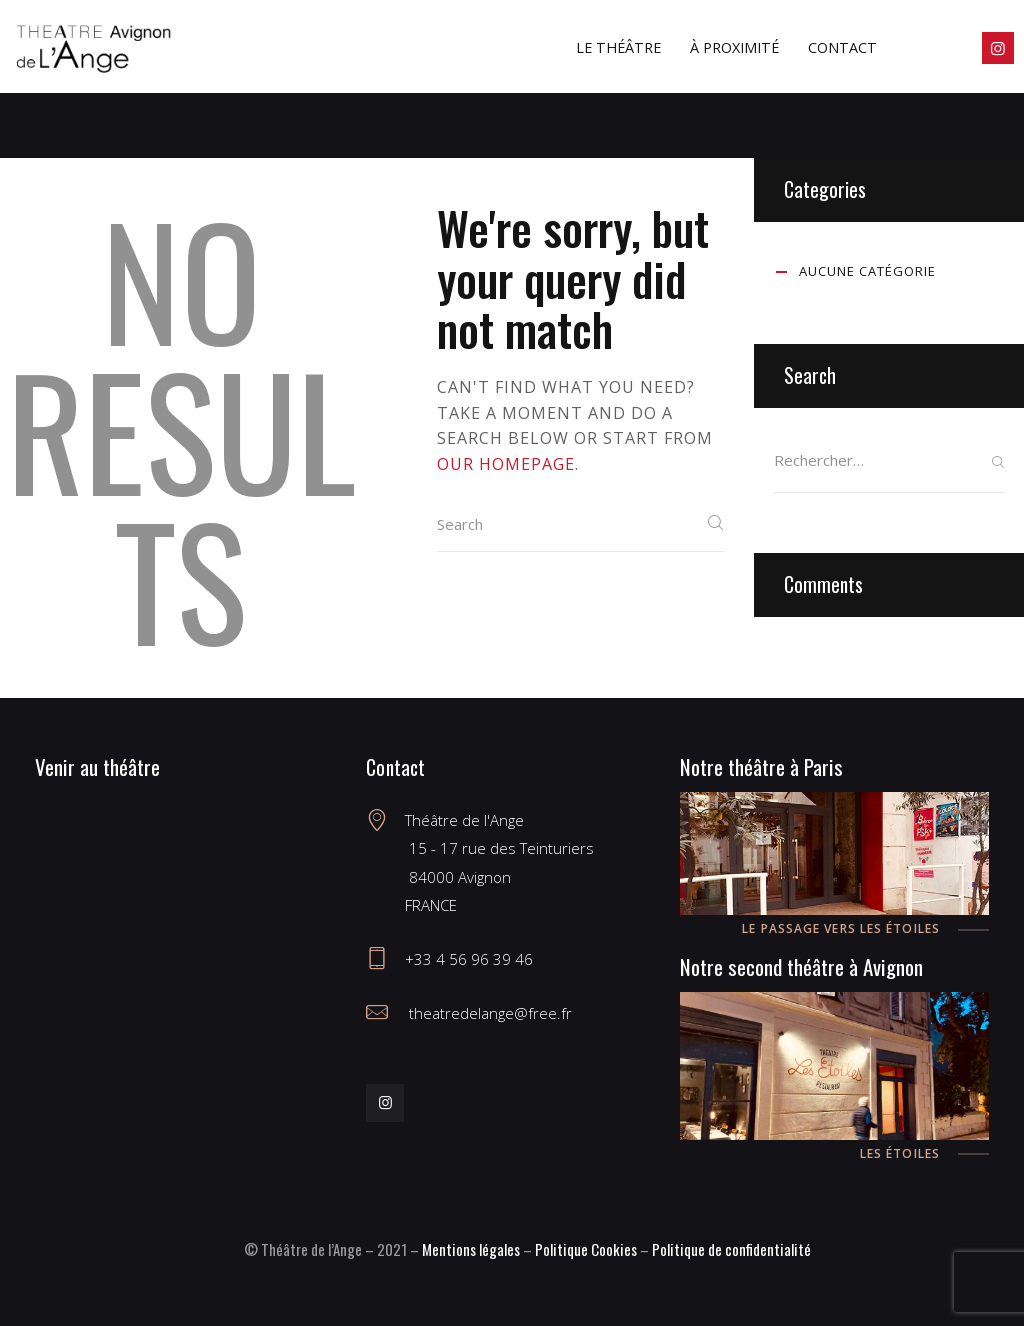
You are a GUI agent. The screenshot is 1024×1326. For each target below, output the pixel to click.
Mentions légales (471, 1249)
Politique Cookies (586, 1249)
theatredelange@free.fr (488, 1013)
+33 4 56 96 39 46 (469, 959)
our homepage (506, 464)
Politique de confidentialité (731, 1249)
